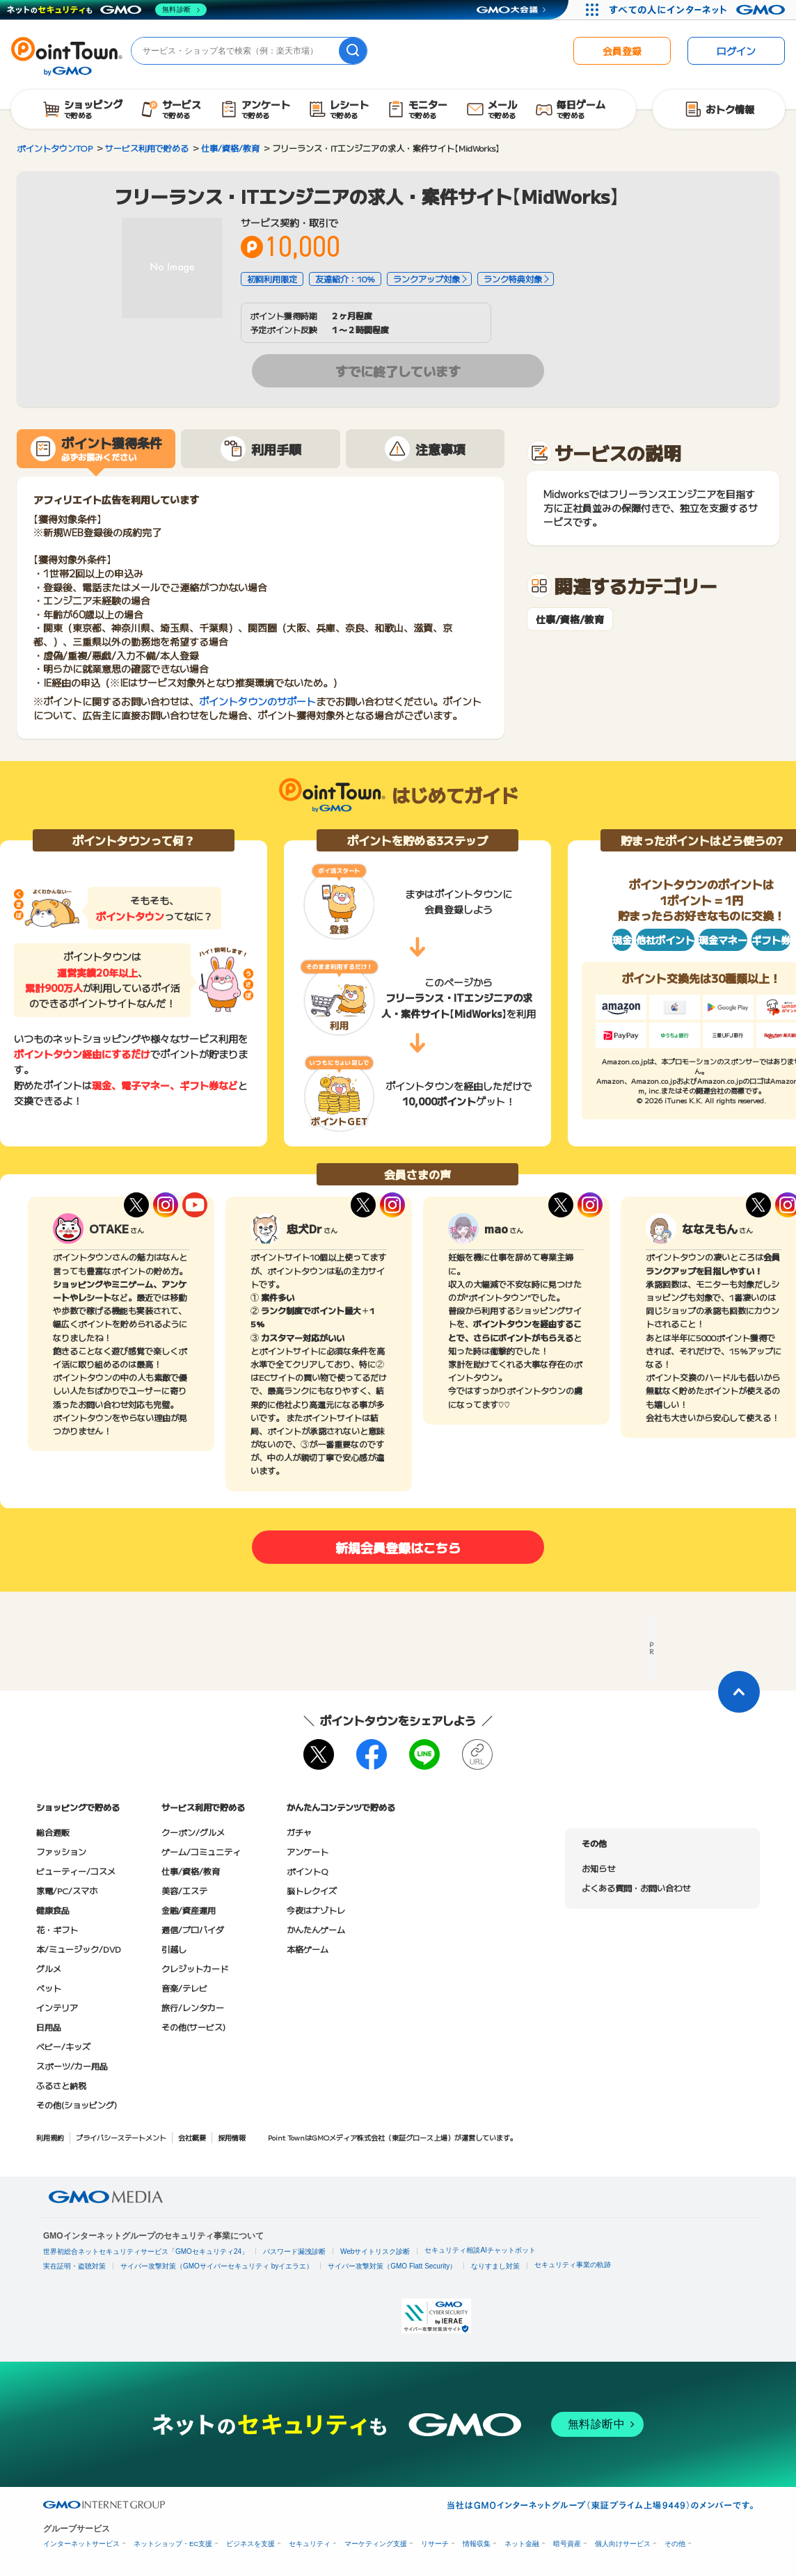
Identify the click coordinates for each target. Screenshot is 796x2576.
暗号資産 (567, 2543)
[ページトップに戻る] (739, 1692)
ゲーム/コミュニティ (201, 1851)
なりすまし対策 (495, 2266)
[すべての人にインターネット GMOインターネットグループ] (699, 9)
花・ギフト (57, 1929)
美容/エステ (184, 1890)
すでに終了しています (398, 371)
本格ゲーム (307, 1949)
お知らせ (598, 1868)
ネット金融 (521, 2543)
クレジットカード (194, 1968)
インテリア (57, 2007)
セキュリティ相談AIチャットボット (479, 2250)
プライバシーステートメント (121, 2137)
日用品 (48, 2027)
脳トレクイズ (312, 1890)
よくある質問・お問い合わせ (636, 1888)
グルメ (48, 1968)
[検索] (353, 51)
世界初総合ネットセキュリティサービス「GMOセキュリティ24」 (145, 2251)
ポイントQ (307, 1871)
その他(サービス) (193, 2027)
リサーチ (435, 2543)
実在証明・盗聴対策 (74, 2266)
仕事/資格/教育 (570, 619)
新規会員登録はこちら (398, 1547)
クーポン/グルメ (193, 1832)
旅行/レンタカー (192, 2007)
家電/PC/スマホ (66, 1890)
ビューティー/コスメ (76, 1871)
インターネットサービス (81, 2543)
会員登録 (622, 51)
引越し (173, 1949)
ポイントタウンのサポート (257, 701)
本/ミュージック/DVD (78, 1949)
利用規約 (50, 2137)
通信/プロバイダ (192, 1929)
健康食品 (53, 1910)
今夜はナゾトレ (316, 1910)
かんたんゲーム (316, 1929)
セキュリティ (310, 2543)
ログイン (736, 51)
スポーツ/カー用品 (72, 2066)
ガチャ (299, 1832)
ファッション (61, 1851)
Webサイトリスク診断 (375, 2251)
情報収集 (477, 2543)
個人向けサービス (623, 2543)
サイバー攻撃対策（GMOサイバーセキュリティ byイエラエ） (216, 2266)
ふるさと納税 (61, 2085)
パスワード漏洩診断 (294, 2251)
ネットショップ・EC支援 (173, 2543)
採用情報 (232, 2137)
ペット (48, 1988)
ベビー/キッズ (63, 2046)
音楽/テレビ (184, 1988)
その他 (674, 2543)
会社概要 (192, 2137)
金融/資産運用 (188, 1910)
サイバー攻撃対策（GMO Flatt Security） (392, 2266)
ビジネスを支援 (250, 2543)
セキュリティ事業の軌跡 (572, 2265)
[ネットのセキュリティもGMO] (106, 9)
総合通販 (53, 1832)
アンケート (307, 1851)
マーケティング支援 (375, 2543)
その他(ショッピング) (76, 2105)
